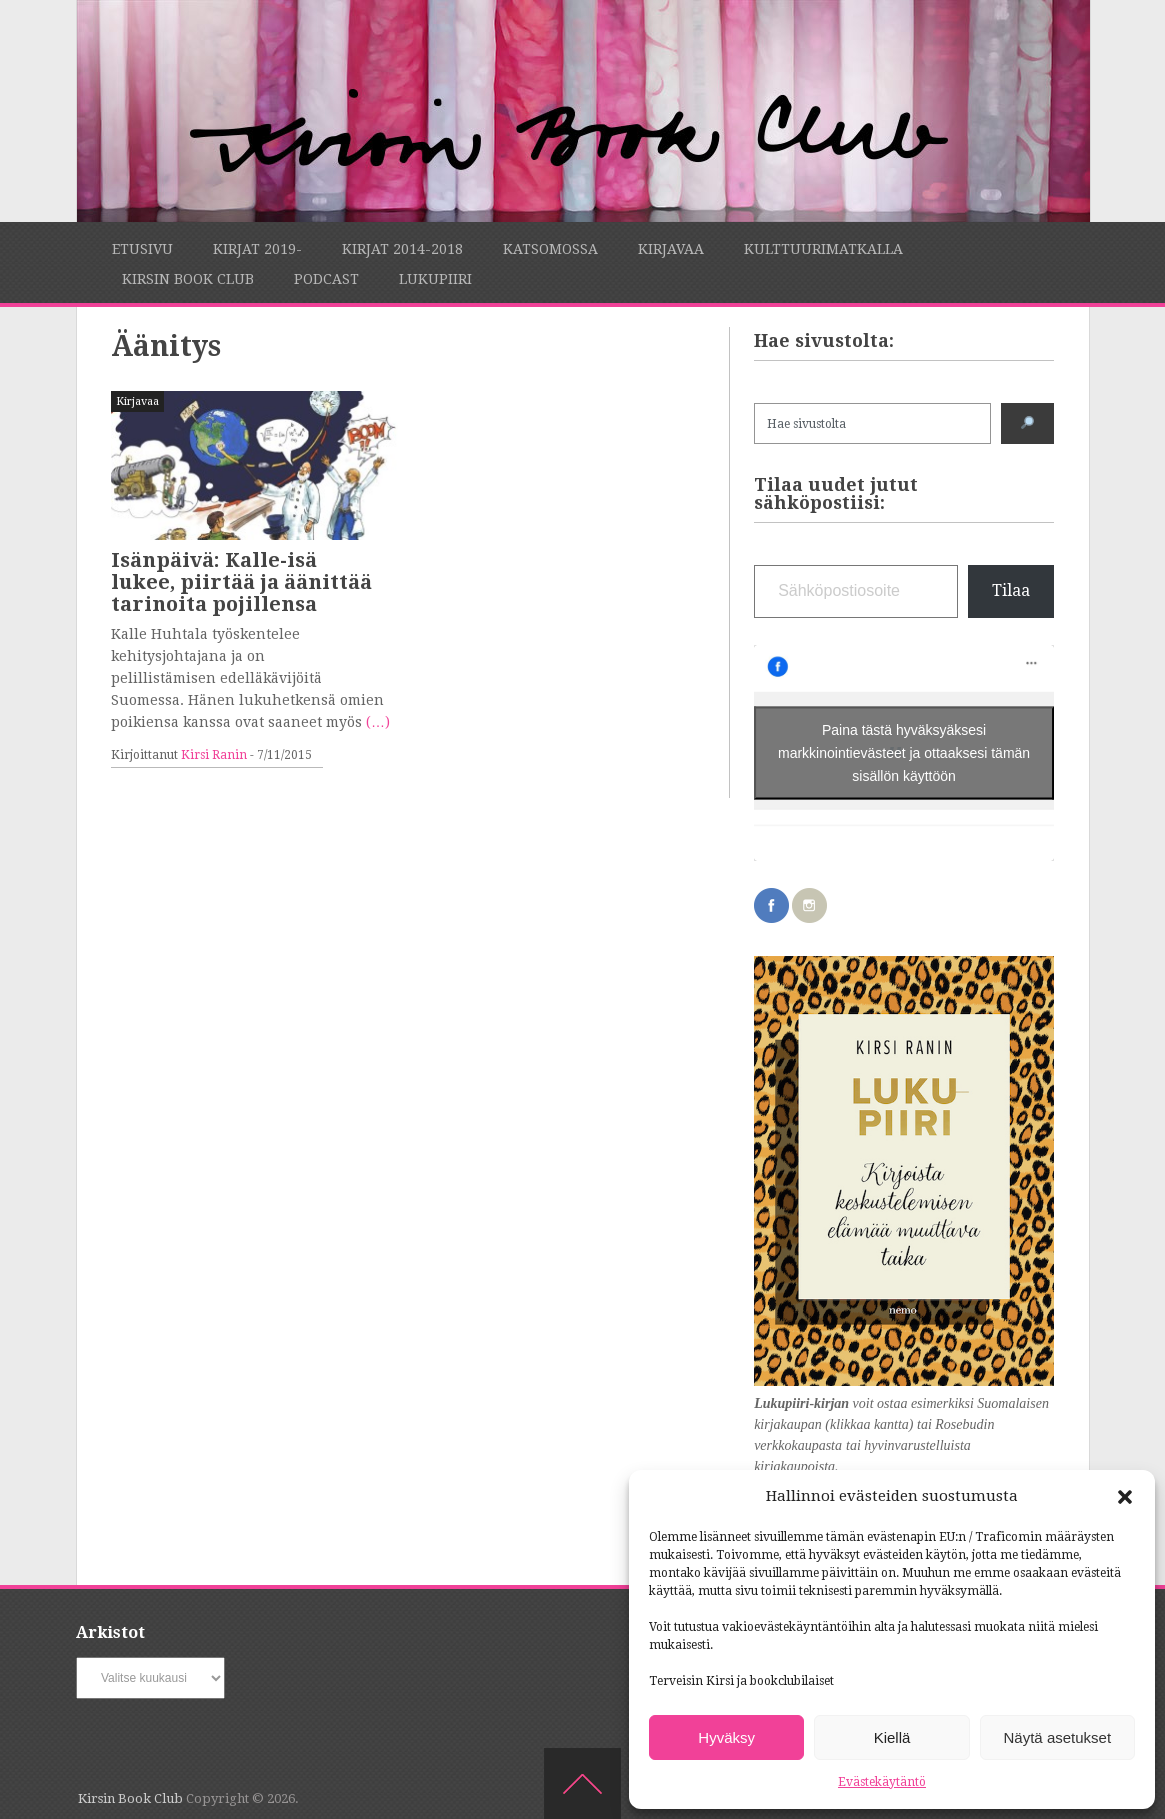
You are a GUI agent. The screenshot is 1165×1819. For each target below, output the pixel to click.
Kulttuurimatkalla (823, 249)
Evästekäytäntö (882, 1782)
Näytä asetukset (1058, 1737)
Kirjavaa (671, 249)
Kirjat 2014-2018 (402, 249)
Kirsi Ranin (214, 755)
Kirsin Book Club (188, 279)
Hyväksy (726, 1737)
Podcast (326, 279)
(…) (378, 722)
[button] (1125, 1497)
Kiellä (892, 1737)
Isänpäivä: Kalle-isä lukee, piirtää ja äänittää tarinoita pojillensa (241, 582)
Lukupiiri (435, 279)
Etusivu (142, 249)
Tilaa (1011, 590)
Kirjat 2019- (257, 249)
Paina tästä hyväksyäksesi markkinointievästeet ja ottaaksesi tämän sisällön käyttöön (904, 753)
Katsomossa (550, 249)
